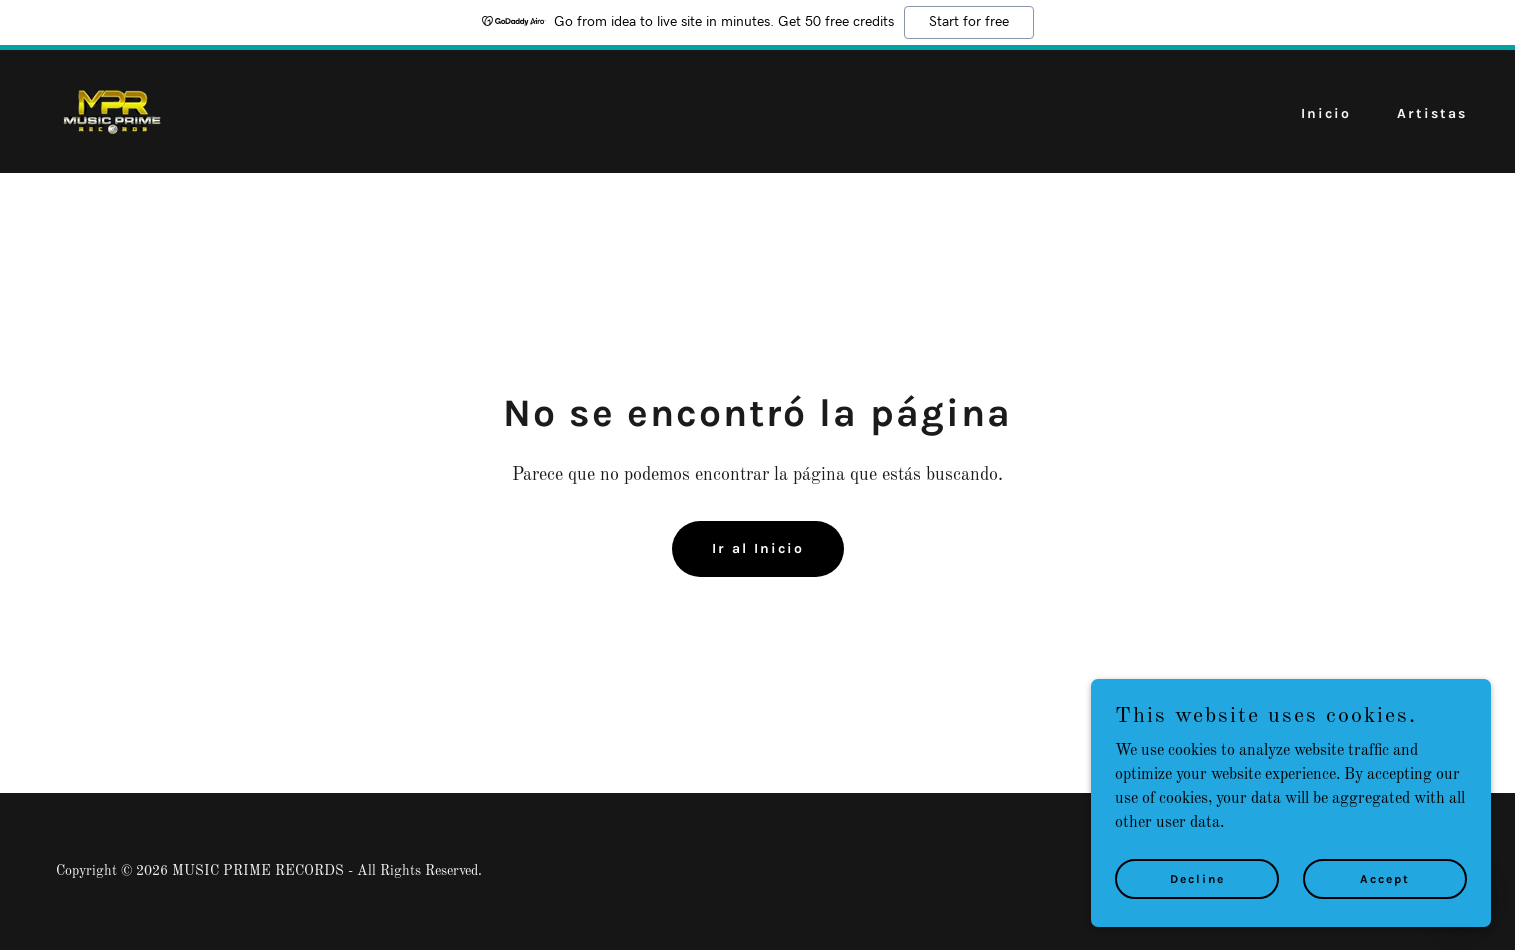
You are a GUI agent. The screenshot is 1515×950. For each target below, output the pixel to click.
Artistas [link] (1432, 113)
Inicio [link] (1326, 113)
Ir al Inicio (758, 548)
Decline (1197, 892)
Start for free (969, 22)
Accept (1385, 892)
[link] (111, 111)
